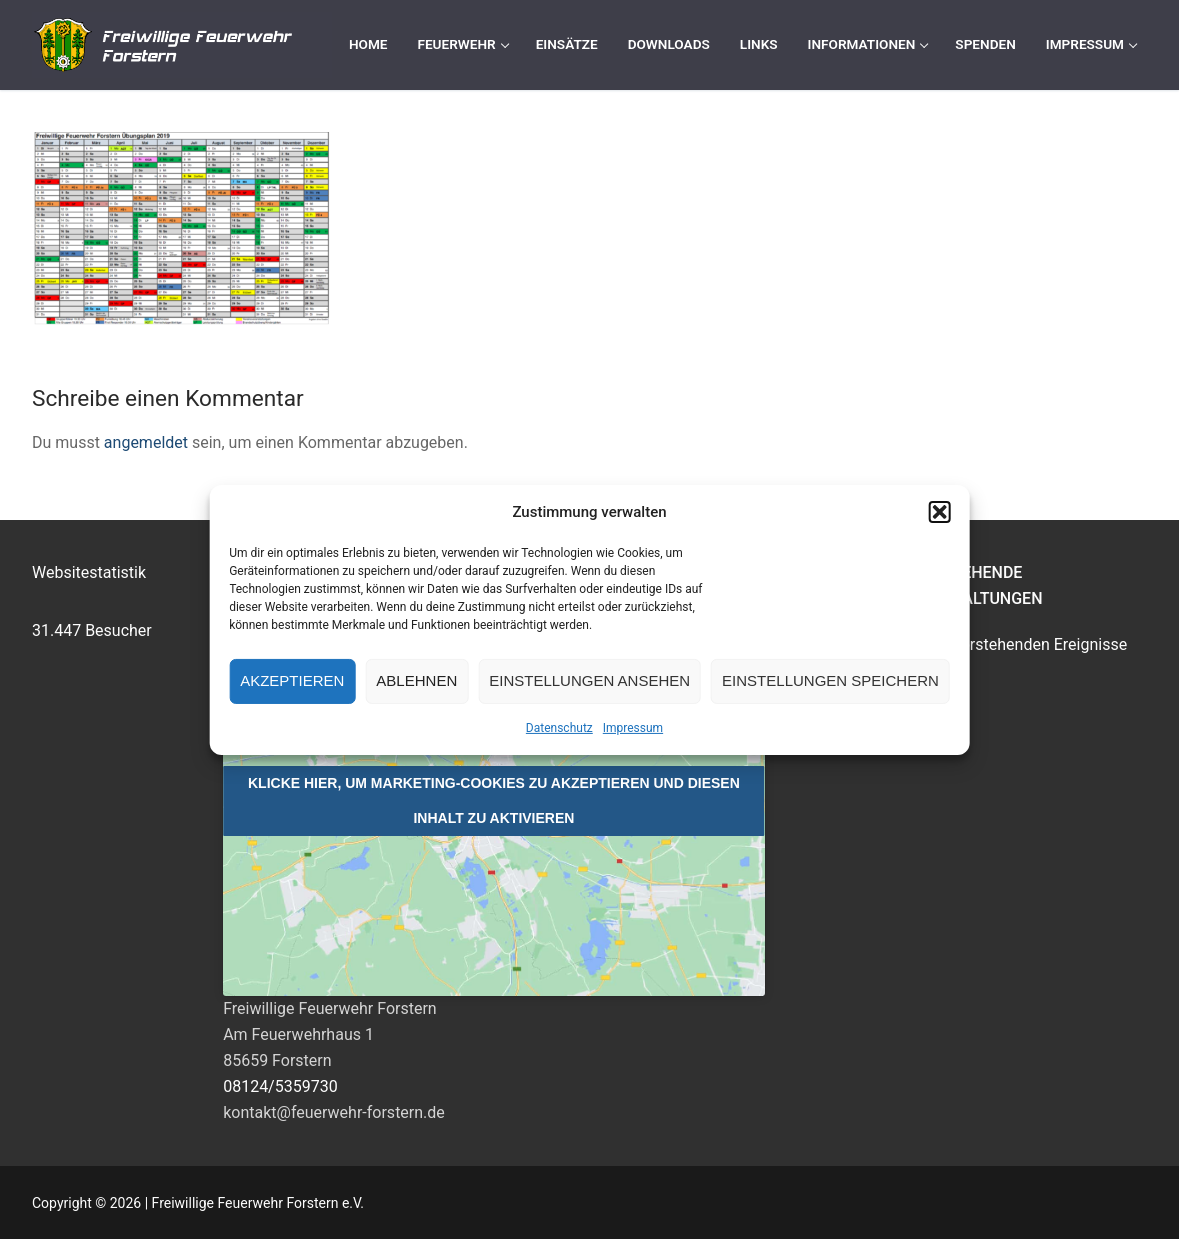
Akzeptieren (292, 680)
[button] (940, 512)
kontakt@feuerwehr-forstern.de (334, 1112)
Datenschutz (559, 728)
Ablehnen (416, 680)
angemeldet (146, 442)
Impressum (633, 728)
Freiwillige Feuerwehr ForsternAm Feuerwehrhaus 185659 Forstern (330, 1034)
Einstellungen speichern (830, 680)
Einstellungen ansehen (589, 680)
